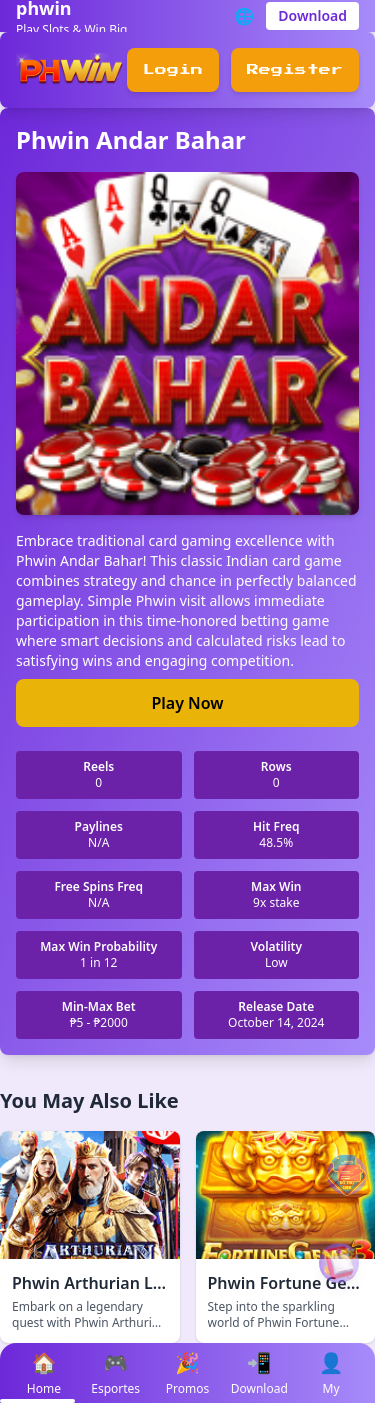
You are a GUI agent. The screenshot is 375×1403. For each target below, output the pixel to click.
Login (173, 70)
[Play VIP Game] (339, 1263)
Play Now (187, 703)
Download (312, 15)
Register (295, 70)
